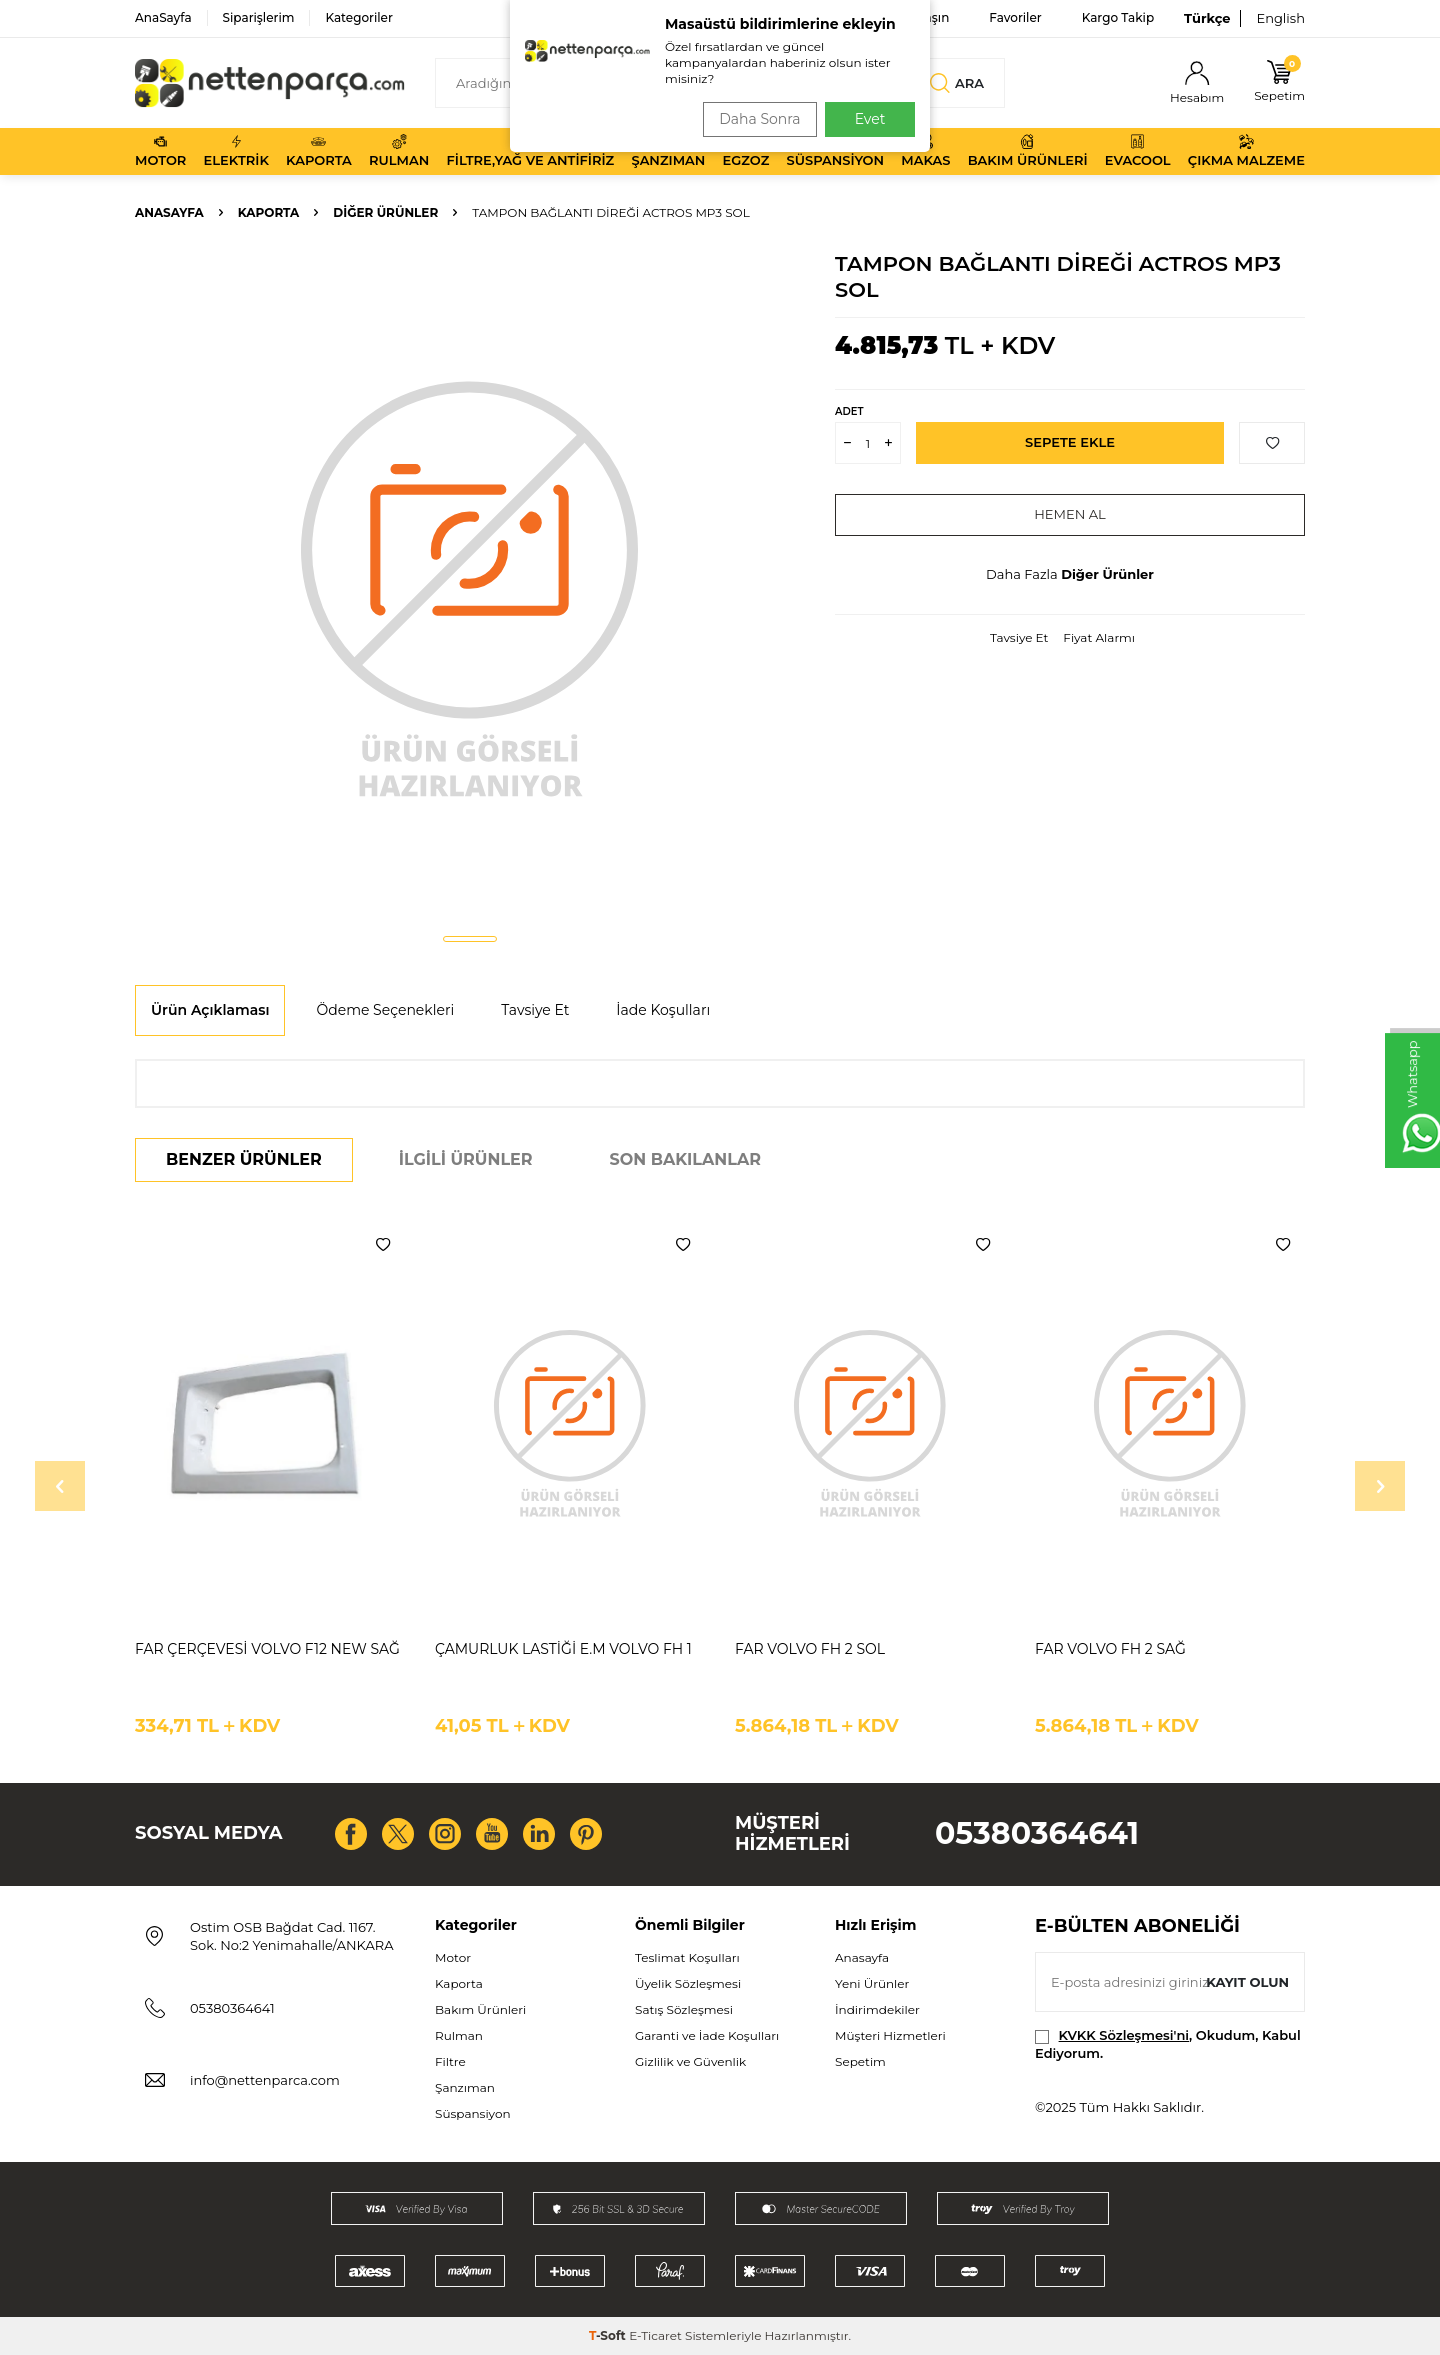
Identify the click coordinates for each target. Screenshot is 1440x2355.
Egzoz (746, 151)
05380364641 (1037, 1833)
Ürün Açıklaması (210, 1010)
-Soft (609, 2335)
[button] (470, 939)
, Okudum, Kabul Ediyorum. (1168, 2043)
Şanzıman (668, 151)
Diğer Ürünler (385, 212)
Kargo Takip (1118, 17)
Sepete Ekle (1070, 443)
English (1280, 18)
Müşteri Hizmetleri (890, 2035)
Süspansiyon (836, 151)
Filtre (450, 2061)
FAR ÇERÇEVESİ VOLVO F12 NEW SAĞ (267, 1649)
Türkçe (1207, 18)
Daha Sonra (753, 119)
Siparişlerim (259, 17)
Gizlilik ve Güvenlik (690, 2061)
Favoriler (1015, 17)
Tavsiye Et (1019, 637)
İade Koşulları (663, 1010)
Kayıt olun (1244, 1982)
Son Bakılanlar (685, 1159)
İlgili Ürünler (466, 1159)
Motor (160, 151)
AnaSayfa (163, 17)
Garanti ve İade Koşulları (707, 2035)
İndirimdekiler (877, 2009)
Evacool (1138, 151)
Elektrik (236, 151)
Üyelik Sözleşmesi (688, 1983)
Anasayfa (169, 212)
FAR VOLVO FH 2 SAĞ (1110, 1649)
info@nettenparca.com (265, 2080)
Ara (956, 83)
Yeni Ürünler (872, 1983)
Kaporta (319, 151)
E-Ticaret (655, 2335)
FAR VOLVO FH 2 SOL (810, 1649)
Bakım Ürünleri (1028, 151)
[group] (470, 586)
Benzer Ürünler (244, 1159)
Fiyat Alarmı (1099, 637)
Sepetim (860, 2061)
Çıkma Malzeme (1246, 151)
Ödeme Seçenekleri (385, 1010)
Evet (870, 119)
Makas (925, 151)
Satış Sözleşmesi (684, 2009)
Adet (849, 411)
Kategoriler (358, 17)
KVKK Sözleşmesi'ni (1124, 2035)
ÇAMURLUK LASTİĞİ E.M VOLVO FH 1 (563, 1649)
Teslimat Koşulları (687, 1957)
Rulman (399, 151)
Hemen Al (1070, 515)
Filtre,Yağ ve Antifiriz (530, 151)
